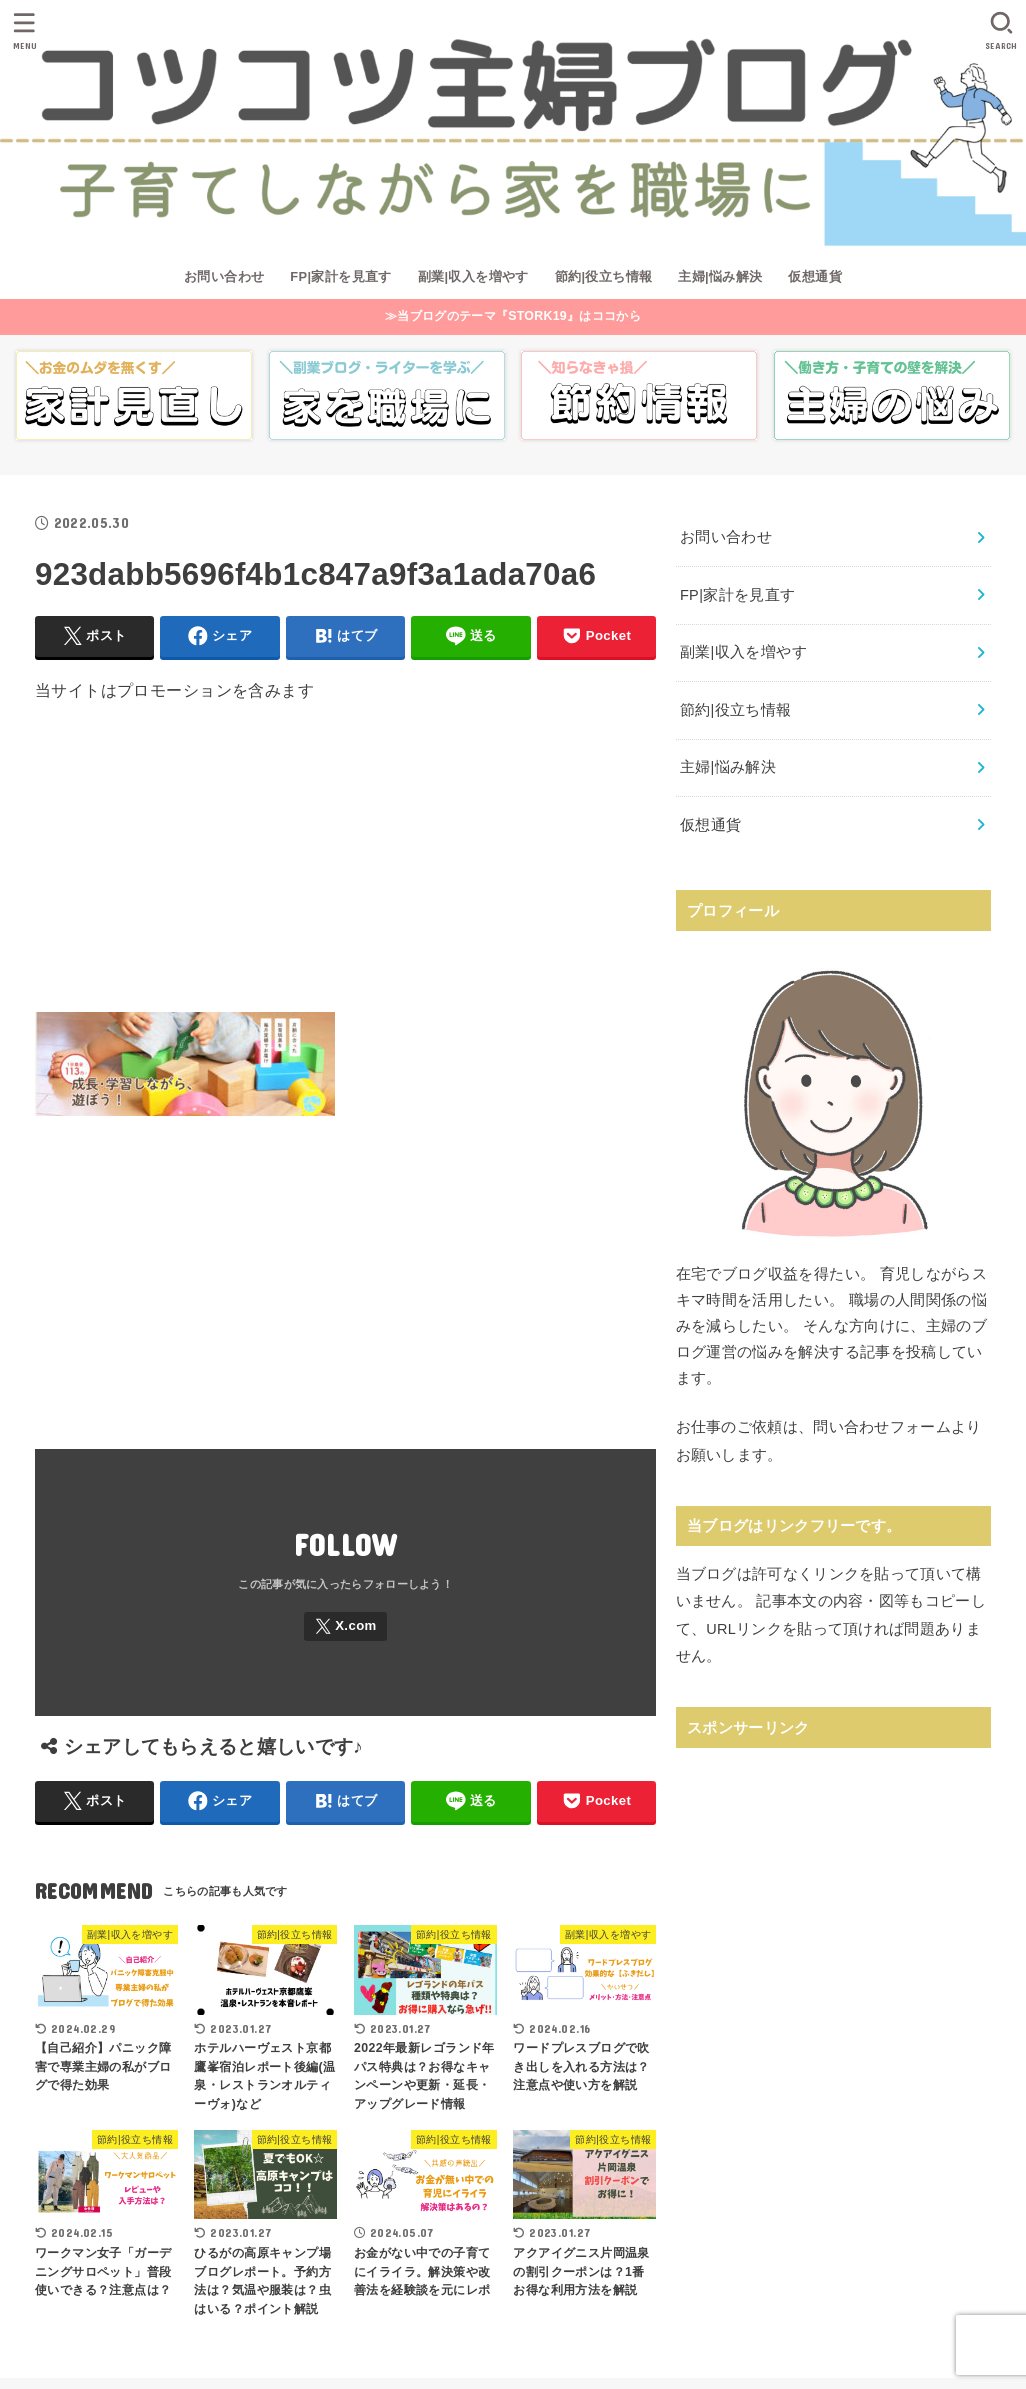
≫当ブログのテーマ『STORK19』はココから (513, 316)
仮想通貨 (815, 276)
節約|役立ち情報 (604, 276)
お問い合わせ (224, 276)
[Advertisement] (345, 872)
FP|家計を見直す (341, 276)
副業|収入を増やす (473, 276)
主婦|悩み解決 (720, 276)
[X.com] (345, 1626)
